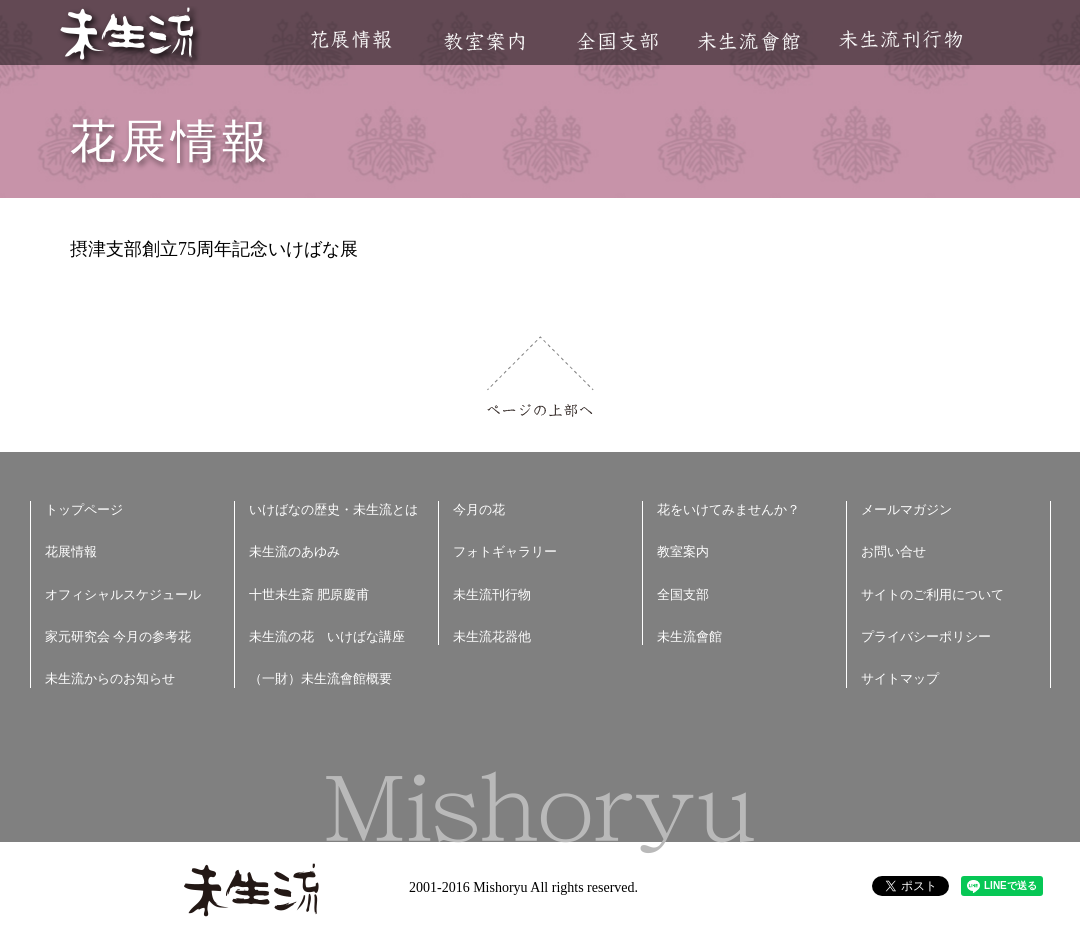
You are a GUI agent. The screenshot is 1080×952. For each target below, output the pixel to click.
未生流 (128, 35)
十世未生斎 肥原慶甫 (309, 594)
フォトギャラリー (505, 551)
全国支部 (617, 41)
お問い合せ (893, 551)
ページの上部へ (540, 376)
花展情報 (351, 39)
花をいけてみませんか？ (728, 509)
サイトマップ (900, 678)
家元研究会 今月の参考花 (118, 636)
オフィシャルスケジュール (123, 594)
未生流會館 (748, 41)
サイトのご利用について (932, 594)
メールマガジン (906, 509)
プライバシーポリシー (926, 636)
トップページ (84, 509)
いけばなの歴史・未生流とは (333, 509)
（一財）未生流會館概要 (320, 678)
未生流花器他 (492, 636)
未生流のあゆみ (294, 551)
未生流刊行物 (901, 39)
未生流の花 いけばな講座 (327, 636)
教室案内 (484, 41)
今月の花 (479, 509)
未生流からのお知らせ (110, 678)
